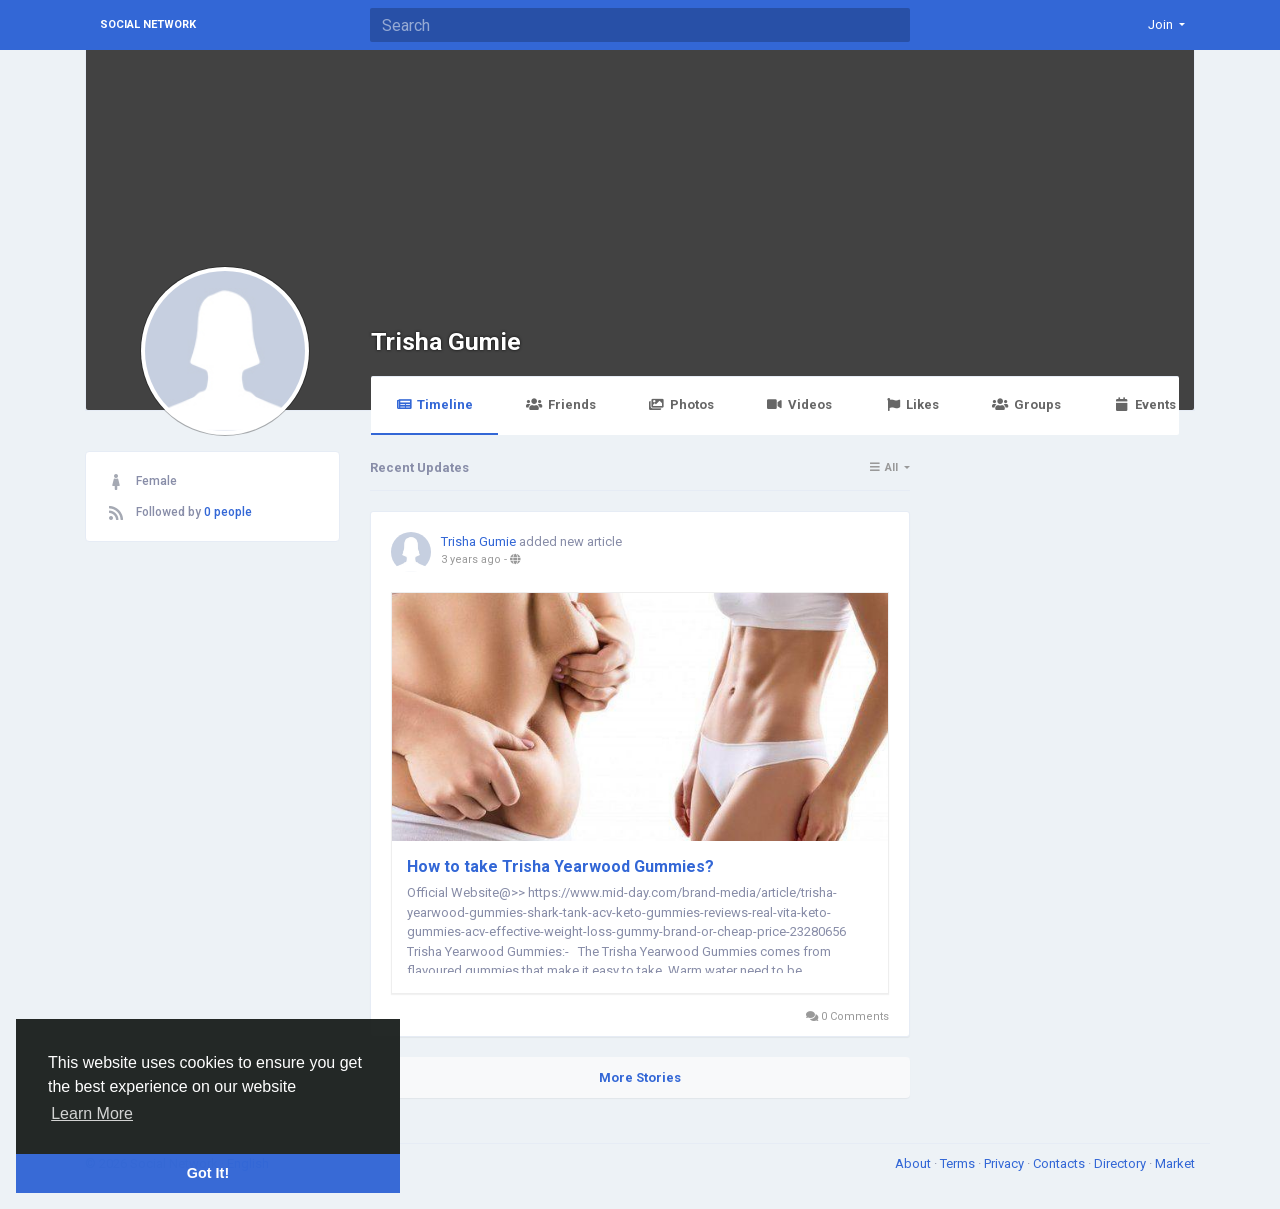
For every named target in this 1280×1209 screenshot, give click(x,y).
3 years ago (471, 559)
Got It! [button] (208, 1173)
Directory (1121, 1163)
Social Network (148, 24)
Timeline (434, 404)
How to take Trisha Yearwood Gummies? (560, 866)
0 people (228, 512)
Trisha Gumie (446, 341)
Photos (681, 404)
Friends (560, 404)
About (914, 1163)
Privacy (1005, 1163)
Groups (1026, 404)
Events (1145, 404)
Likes (912, 404)
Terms (959, 1163)
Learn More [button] (92, 1113)
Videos (799, 404)
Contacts (1060, 1163)
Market (1175, 1163)
